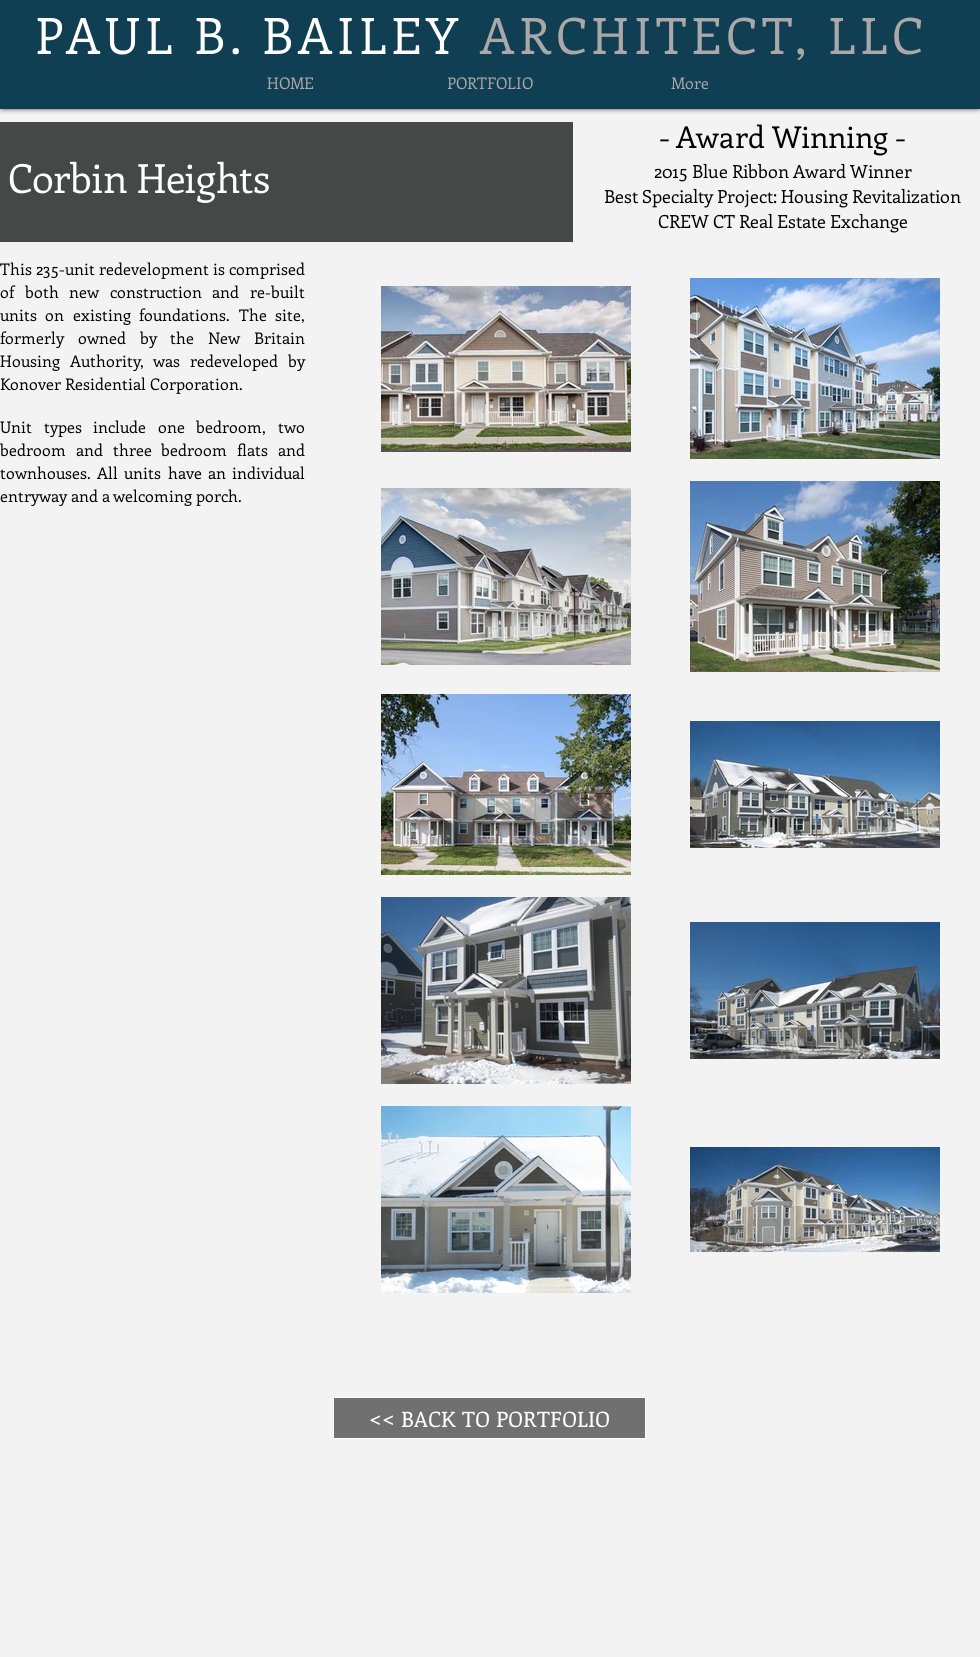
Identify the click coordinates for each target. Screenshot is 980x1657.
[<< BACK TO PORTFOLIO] (489, 1418)
